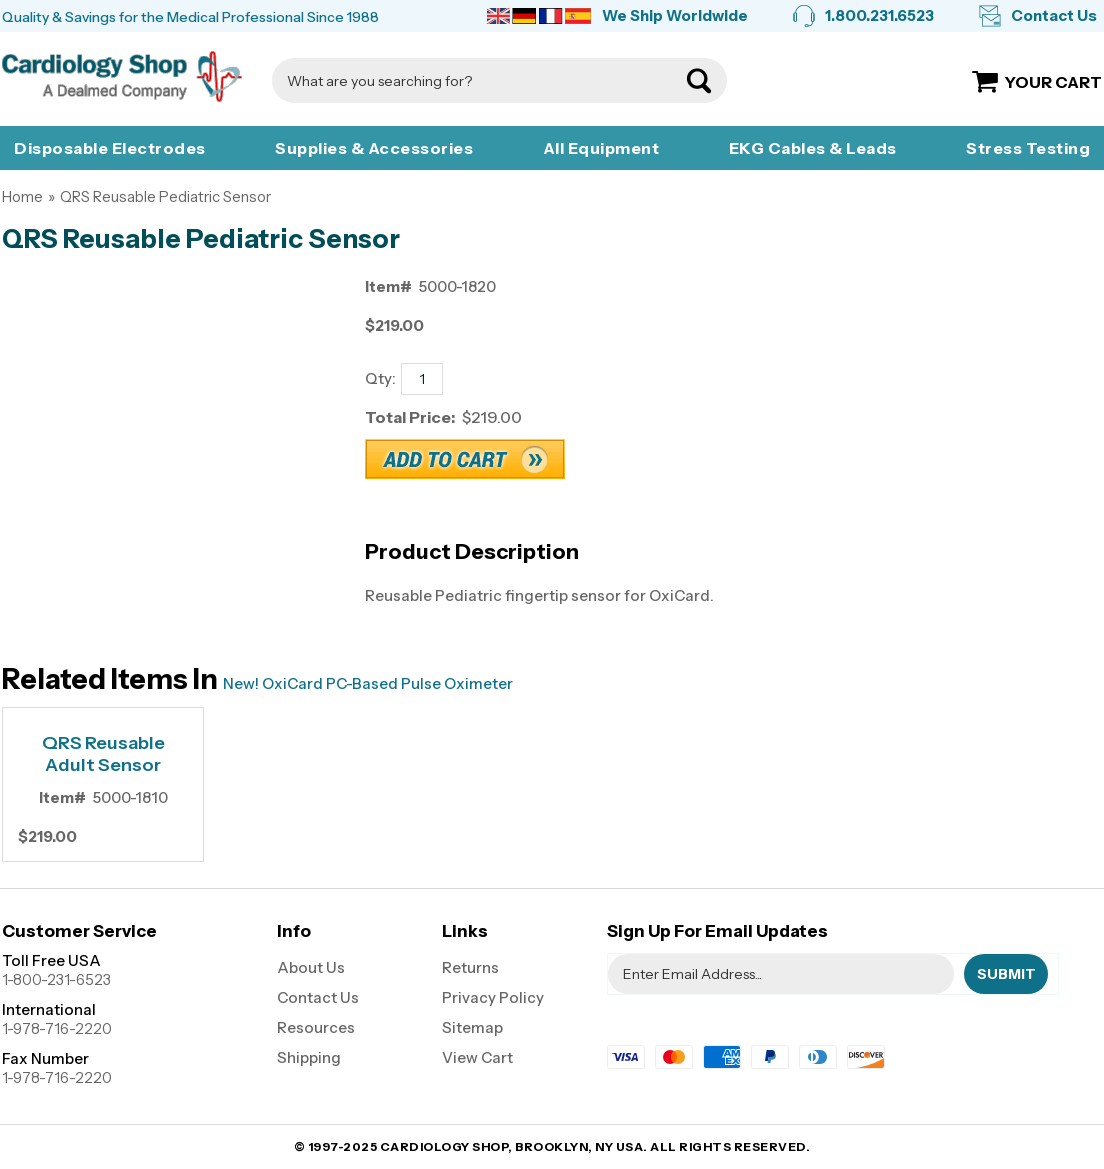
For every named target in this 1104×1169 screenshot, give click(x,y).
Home (22, 196)
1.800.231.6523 (879, 15)
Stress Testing (1028, 148)
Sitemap (472, 1027)
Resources (316, 1027)
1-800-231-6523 (56, 979)
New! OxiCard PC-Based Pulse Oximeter (368, 683)
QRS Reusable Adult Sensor (103, 754)
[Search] (479, 80)
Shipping (309, 1057)
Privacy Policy (493, 997)
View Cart (477, 1057)
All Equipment (601, 148)
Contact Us (1054, 15)
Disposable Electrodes (110, 148)
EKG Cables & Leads (813, 148)
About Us (311, 967)
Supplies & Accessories (374, 148)
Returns (470, 967)
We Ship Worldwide (675, 15)
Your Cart (1053, 82)
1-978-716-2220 (57, 1028)
